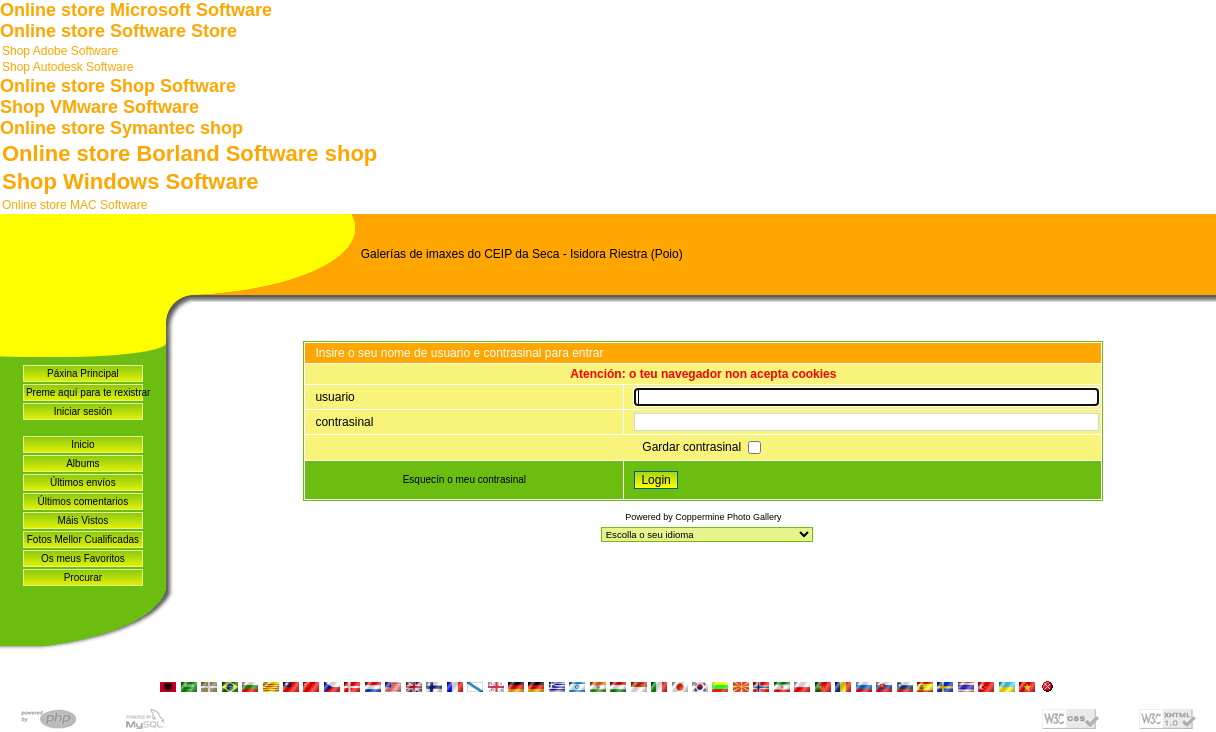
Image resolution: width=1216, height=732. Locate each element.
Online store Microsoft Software (136, 10)
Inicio (82, 444)
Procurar (83, 577)
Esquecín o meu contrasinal (464, 479)
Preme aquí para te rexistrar (84, 392)
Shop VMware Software (99, 107)
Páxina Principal (83, 373)
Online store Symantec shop (121, 128)
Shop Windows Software (130, 181)
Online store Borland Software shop (189, 153)
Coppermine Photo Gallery (728, 517)
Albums (82, 463)
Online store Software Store (118, 31)
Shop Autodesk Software (67, 67)
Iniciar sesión (83, 411)
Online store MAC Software (74, 205)
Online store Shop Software (118, 86)
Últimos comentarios (83, 501)
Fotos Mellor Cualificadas (83, 539)
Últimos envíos (83, 482)
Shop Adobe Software (60, 51)
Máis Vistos (82, 520)
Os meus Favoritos (83, 558)
